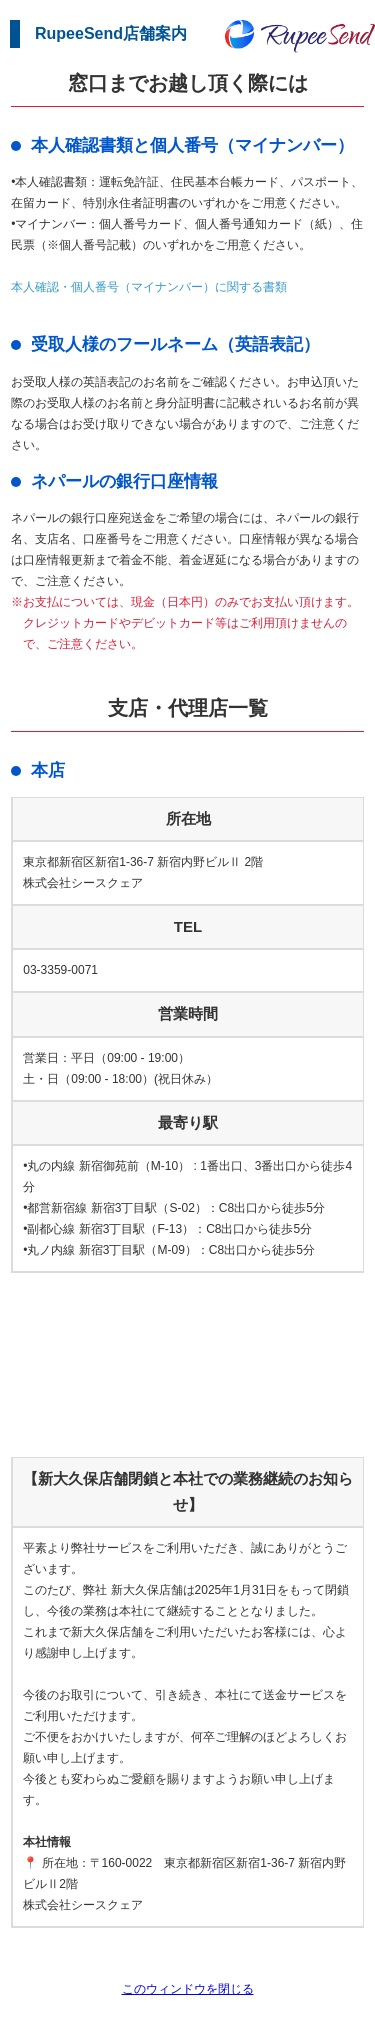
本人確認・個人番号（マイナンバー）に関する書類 (149, 287)
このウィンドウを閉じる (188, 1989)
